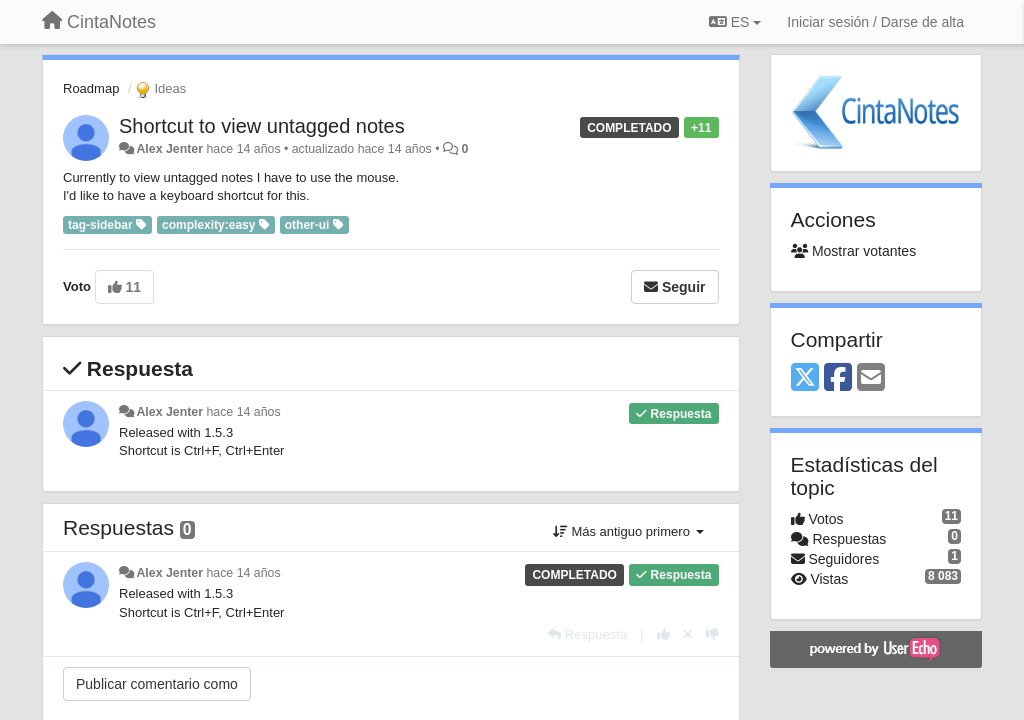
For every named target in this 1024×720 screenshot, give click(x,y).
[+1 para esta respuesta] (663, 634)
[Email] (871, 378)
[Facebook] (838, 378)
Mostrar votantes (854, 251)
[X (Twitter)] (805, 378)
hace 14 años (243, 412)
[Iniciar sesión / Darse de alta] (875, 22)
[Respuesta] (587, 634)
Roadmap (91, 88)
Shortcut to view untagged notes (262, 126)
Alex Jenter (169, 149)
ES (735, 22)
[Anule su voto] (688, 634)
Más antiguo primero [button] (628, 531)
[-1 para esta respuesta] (712, 634)
